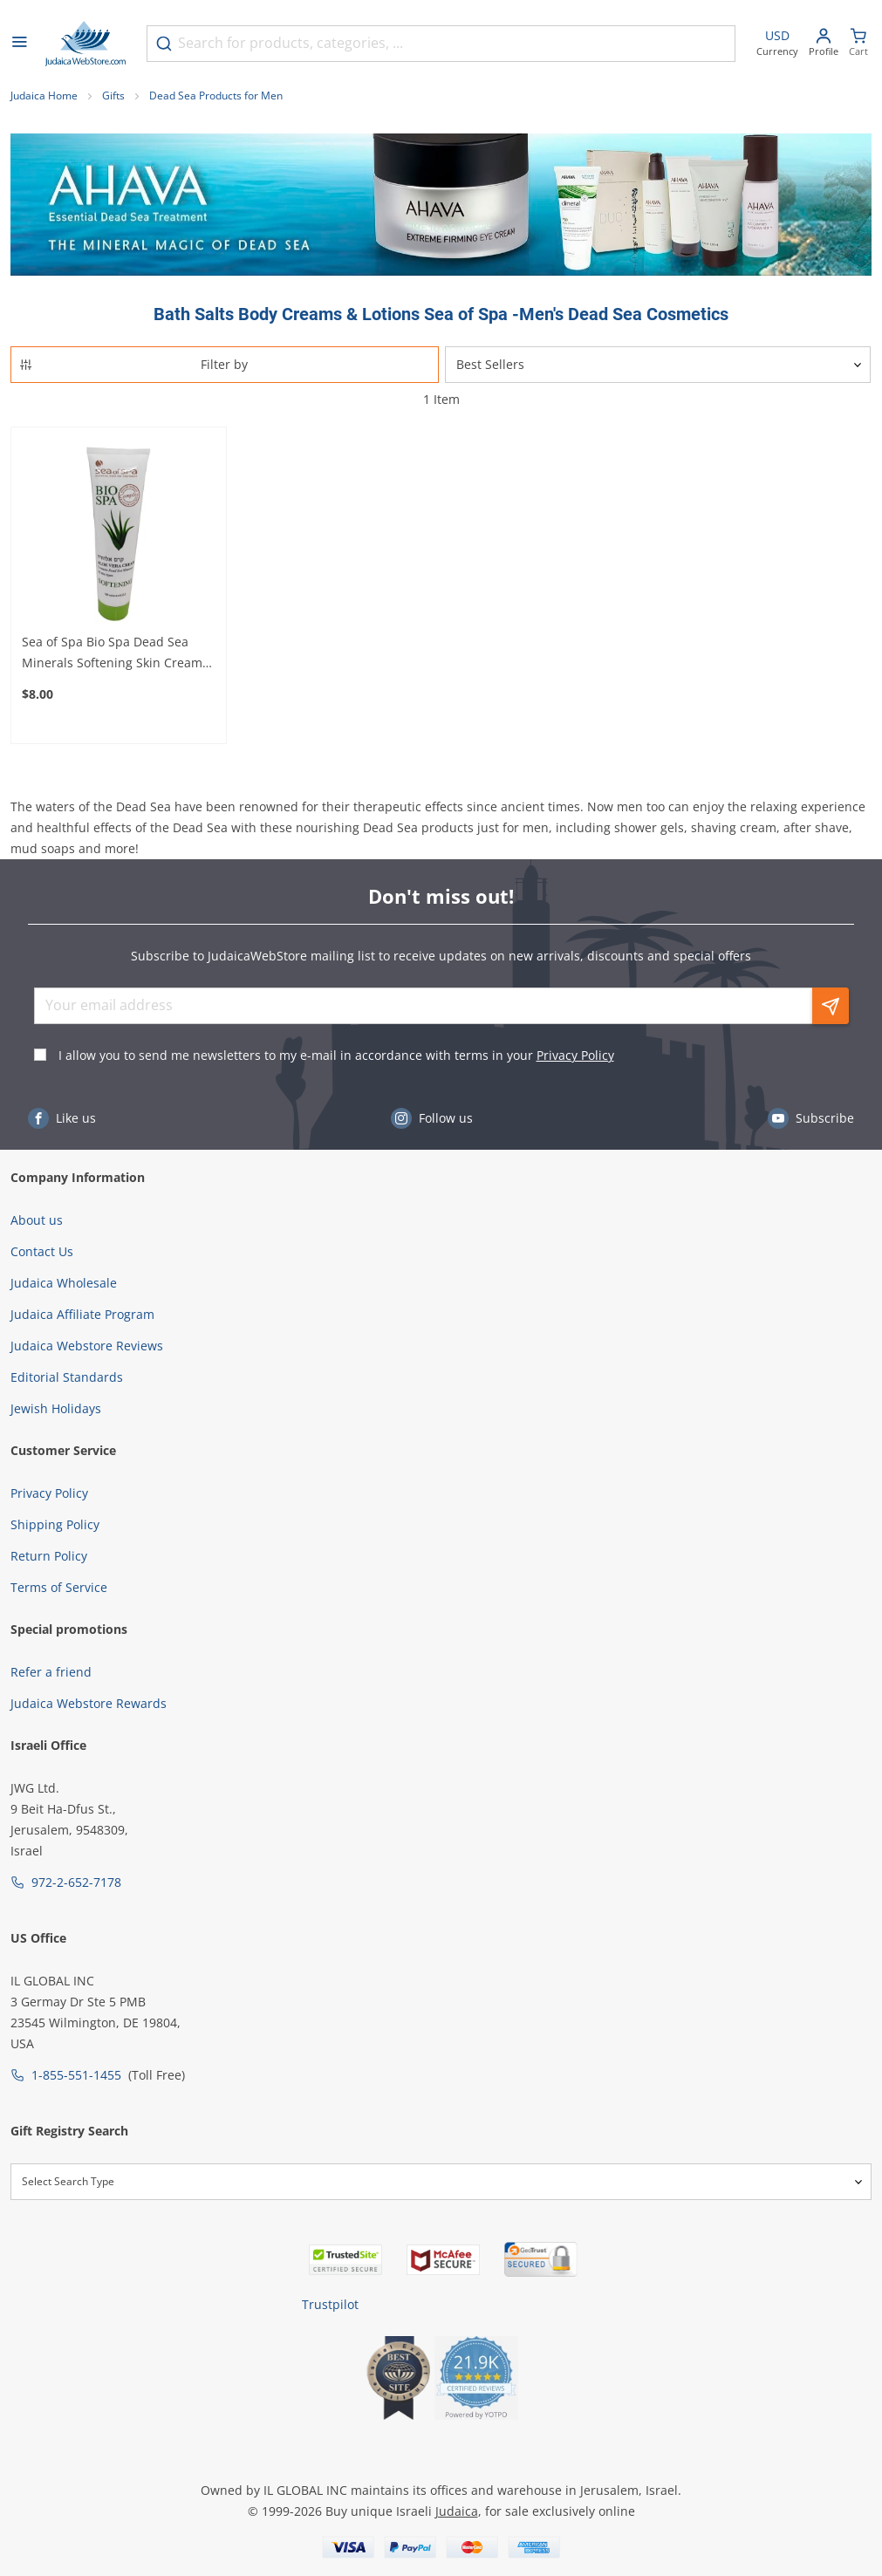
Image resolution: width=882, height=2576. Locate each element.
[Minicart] (858, 44)
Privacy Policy (575, 1055)
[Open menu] (19, 43)
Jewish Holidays (55, 1408)
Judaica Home (44, 95)
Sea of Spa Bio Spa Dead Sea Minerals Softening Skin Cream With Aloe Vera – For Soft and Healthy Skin (112, 653)
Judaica (456, 2511)
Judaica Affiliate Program (82, 1314)
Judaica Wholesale (63, 1282)
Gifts (113, 95)
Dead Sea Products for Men (216, 95)
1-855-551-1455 (76, 2075)
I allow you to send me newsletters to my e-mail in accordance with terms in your (336, 1055)
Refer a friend (51, 1672)
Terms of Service (58, 1587)
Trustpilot (330, 2304)
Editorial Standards (66, 1377)
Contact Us (41, 1251)
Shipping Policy (54, 1524)
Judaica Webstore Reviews (86, 1345)
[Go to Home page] (85, 43)
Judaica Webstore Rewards (88, 1703)
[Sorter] (658, 364)
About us (36, 1220)
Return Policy (48, 1556)
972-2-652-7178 (76, 1882)
